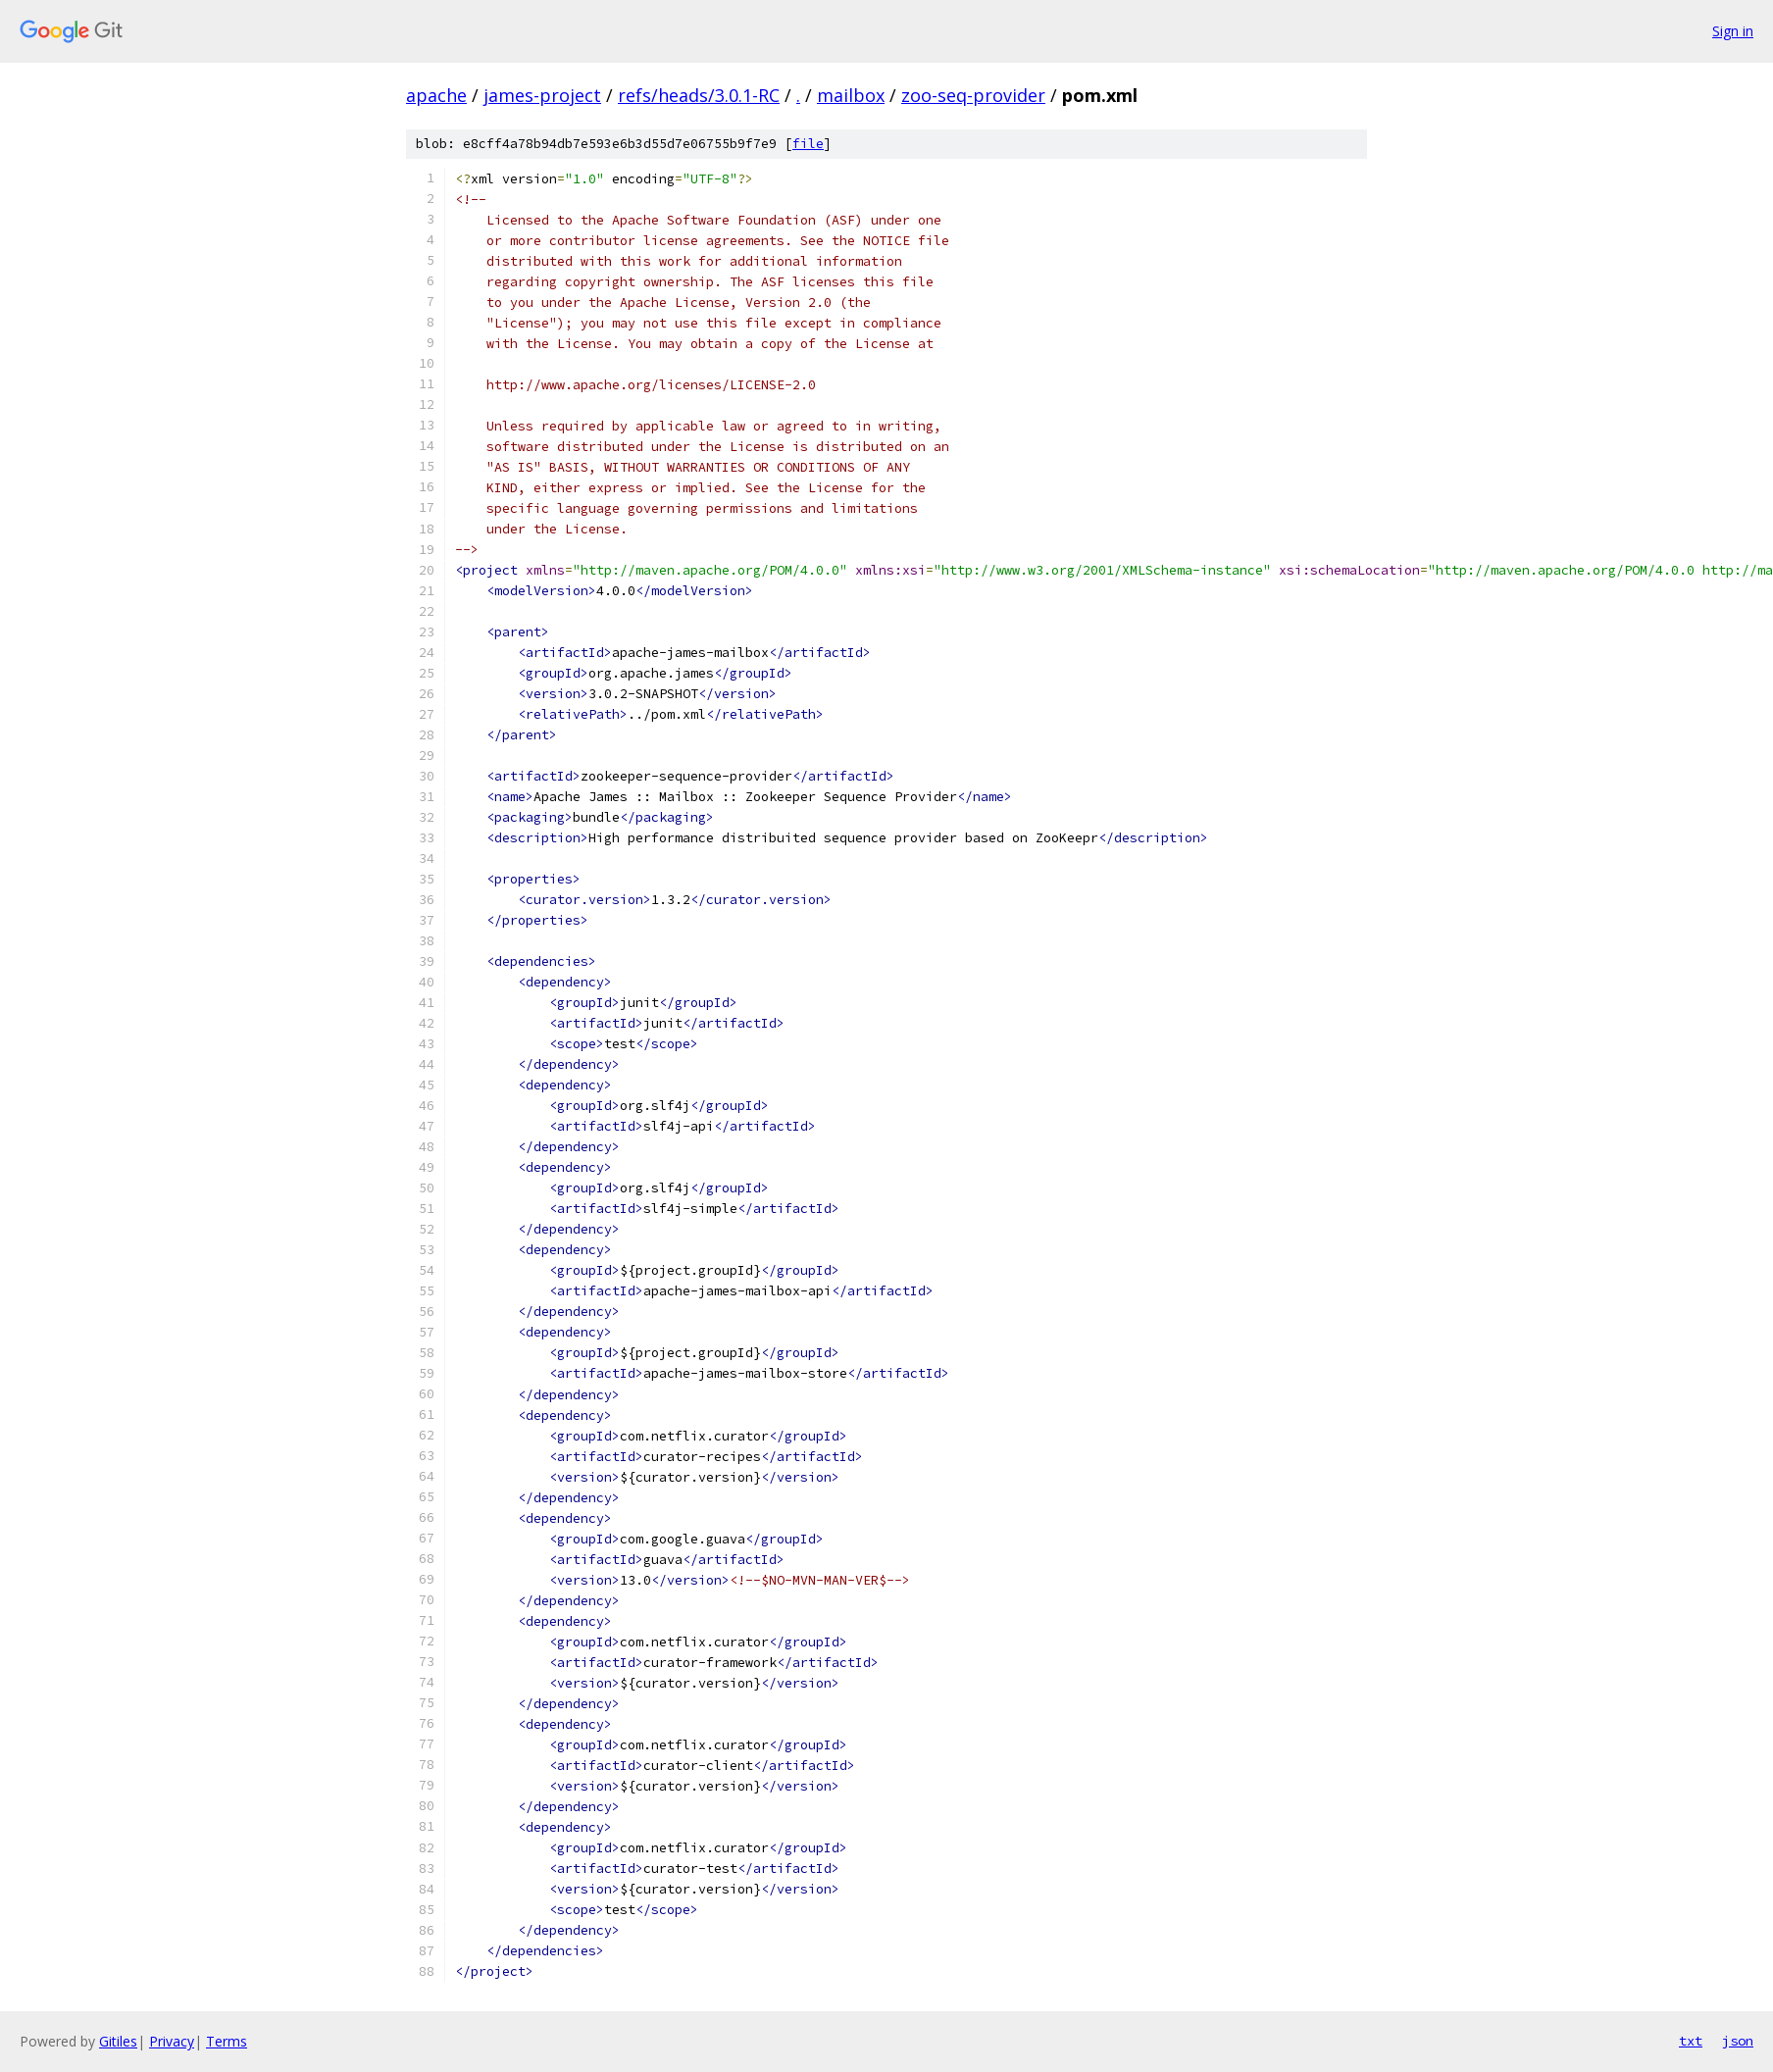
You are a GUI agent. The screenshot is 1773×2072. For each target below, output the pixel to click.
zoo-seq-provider (973, 95)
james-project (542, 95)
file (808, 143)
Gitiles (118, 2041)
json (1737, 2040)
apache (436, 95)
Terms (226, 2041)
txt (1690, 2040)
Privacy (171, 2041)
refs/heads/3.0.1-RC (699, 95)
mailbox (851, 95)
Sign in (1732, 31)
